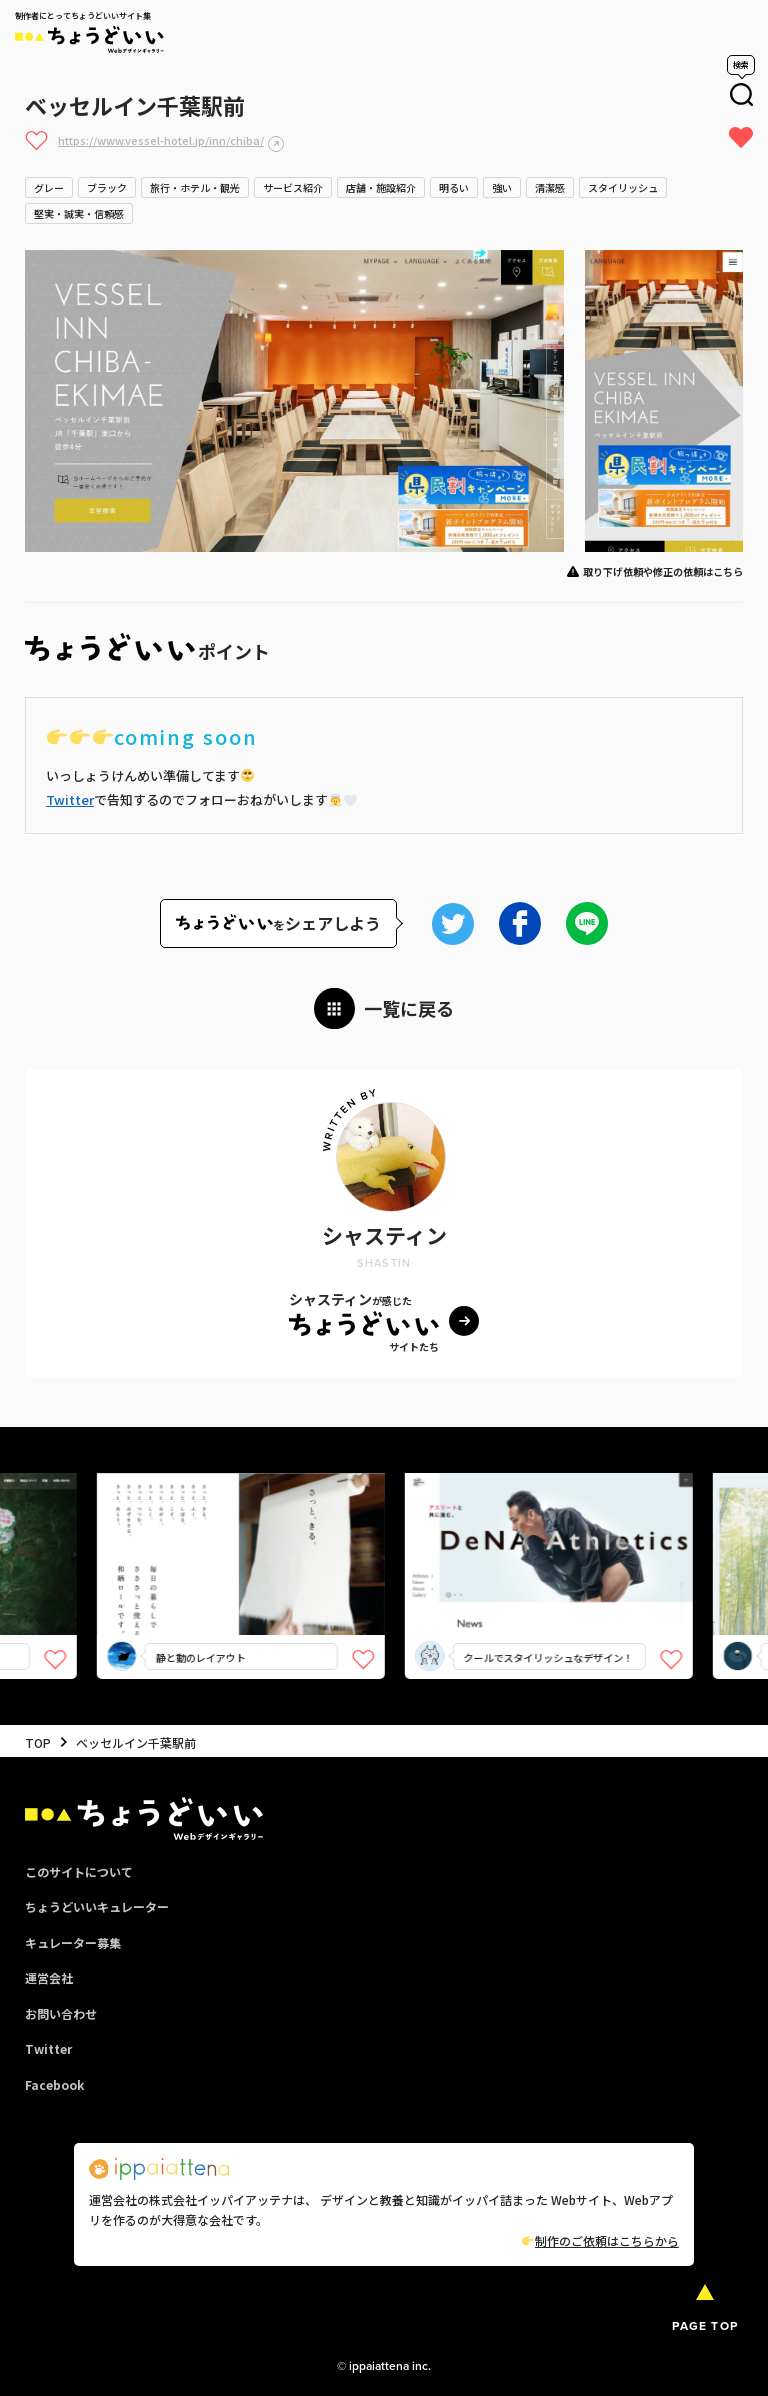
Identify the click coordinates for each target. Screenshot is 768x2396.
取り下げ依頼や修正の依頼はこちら (663, 571)
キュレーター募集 (73, 1942)
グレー (49, 187)
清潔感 (550, 187)
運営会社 (49, 1977)
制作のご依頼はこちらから (600, 2240)
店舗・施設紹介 (381, 187)
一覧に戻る (409, 1008)
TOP (38, 1742)
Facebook (54, 2084)
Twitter (70, 799)
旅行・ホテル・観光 (195, 187)
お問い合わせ (61, 2013)
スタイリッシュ (623, 187)
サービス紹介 (293, 187)
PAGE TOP (705, 2325)
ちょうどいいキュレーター (97, 1906)
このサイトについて (79, 1871)
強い (502, 187)
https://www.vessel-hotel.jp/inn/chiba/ (161, 140)
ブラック (107, 187)
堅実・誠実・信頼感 (79, 213)
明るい (454, 187)
